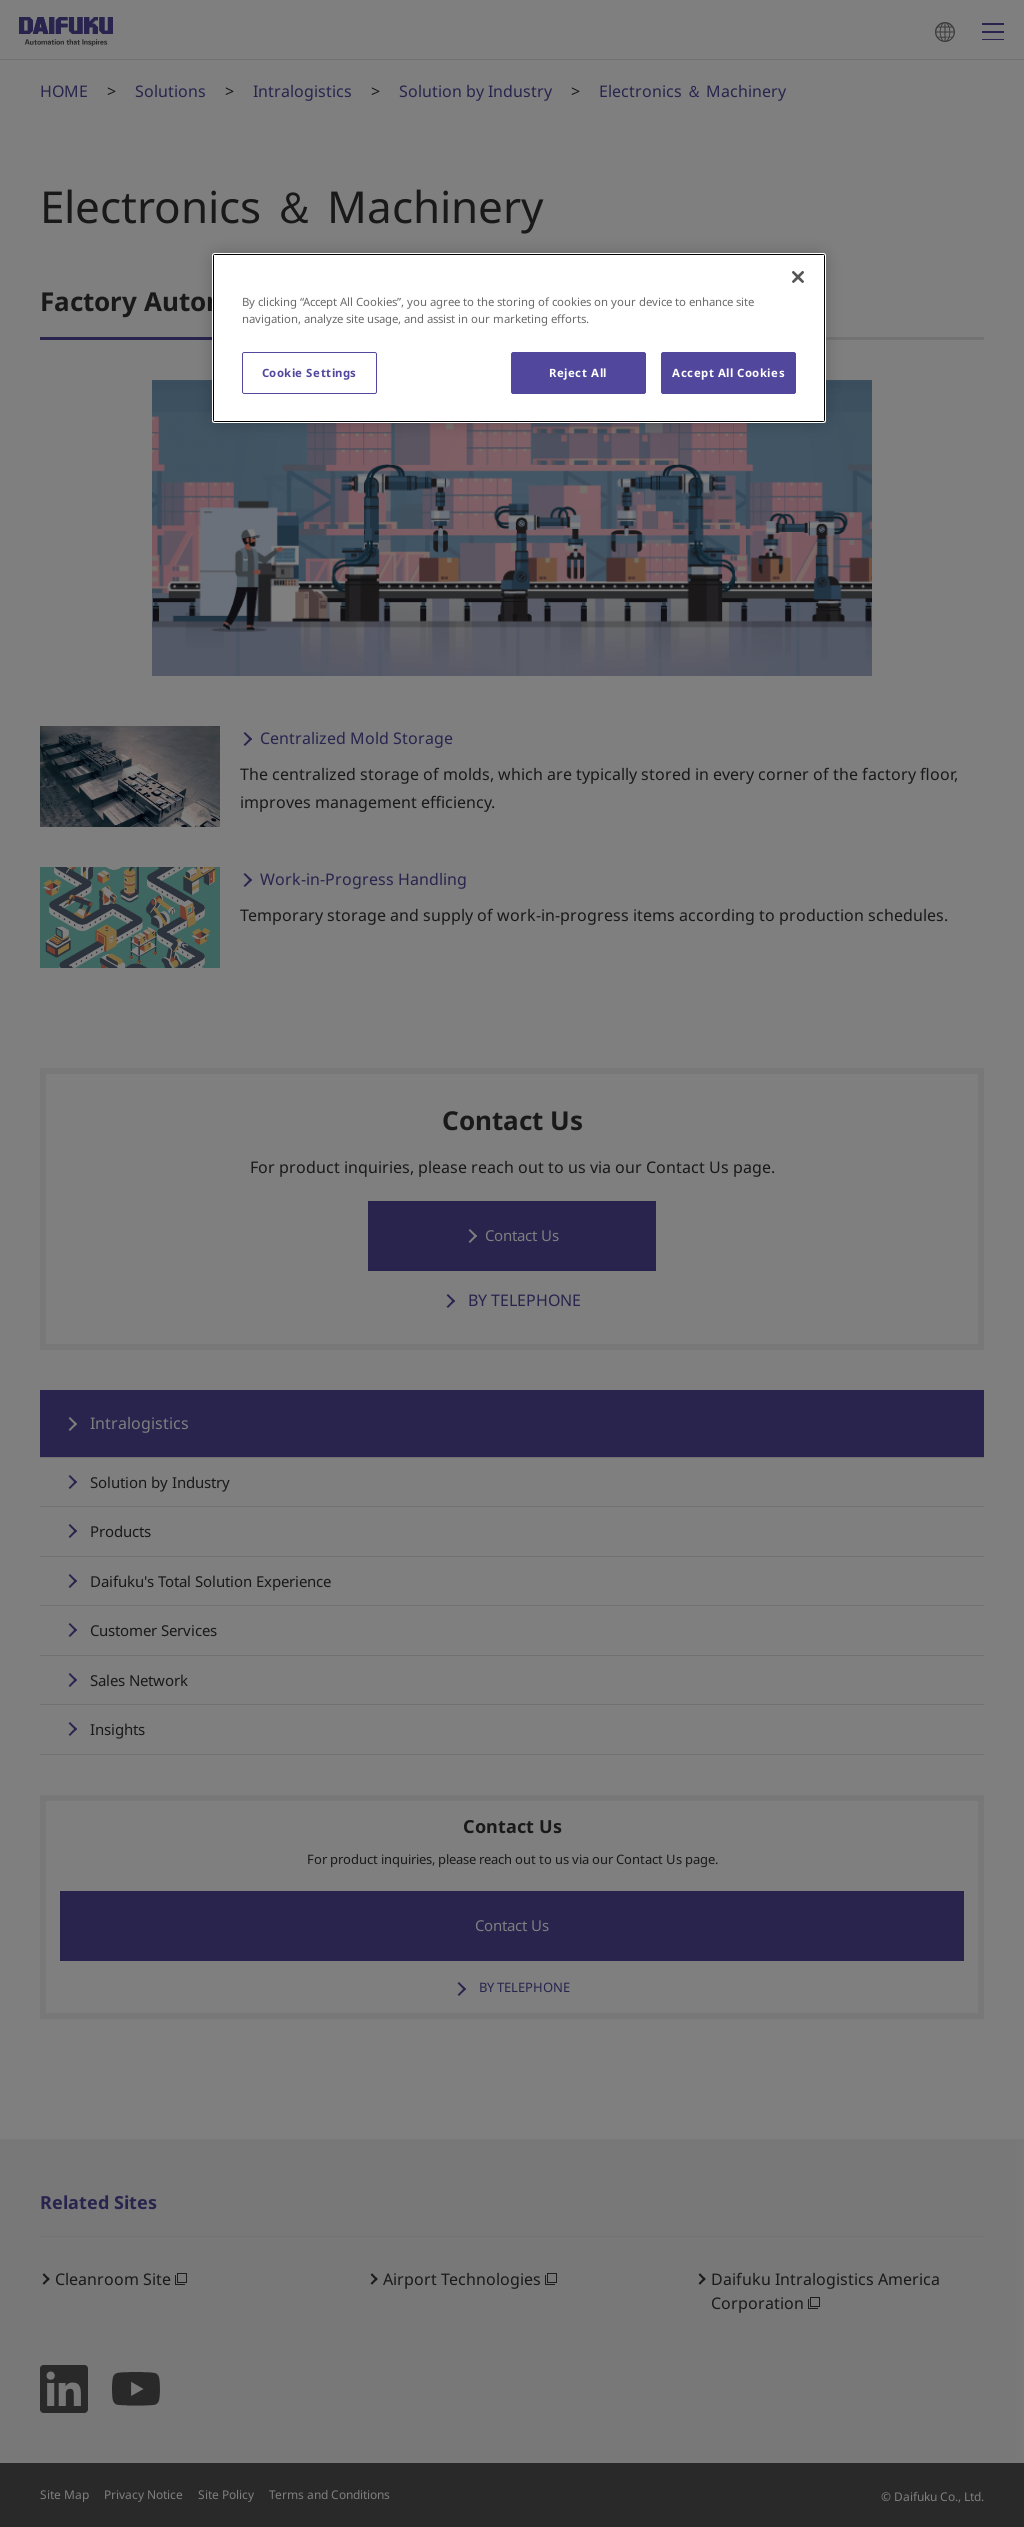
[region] (519, 338)
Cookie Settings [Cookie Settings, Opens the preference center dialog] (310, 372)
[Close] (798, 277)
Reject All (578, 372)
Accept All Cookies (728, 372)
